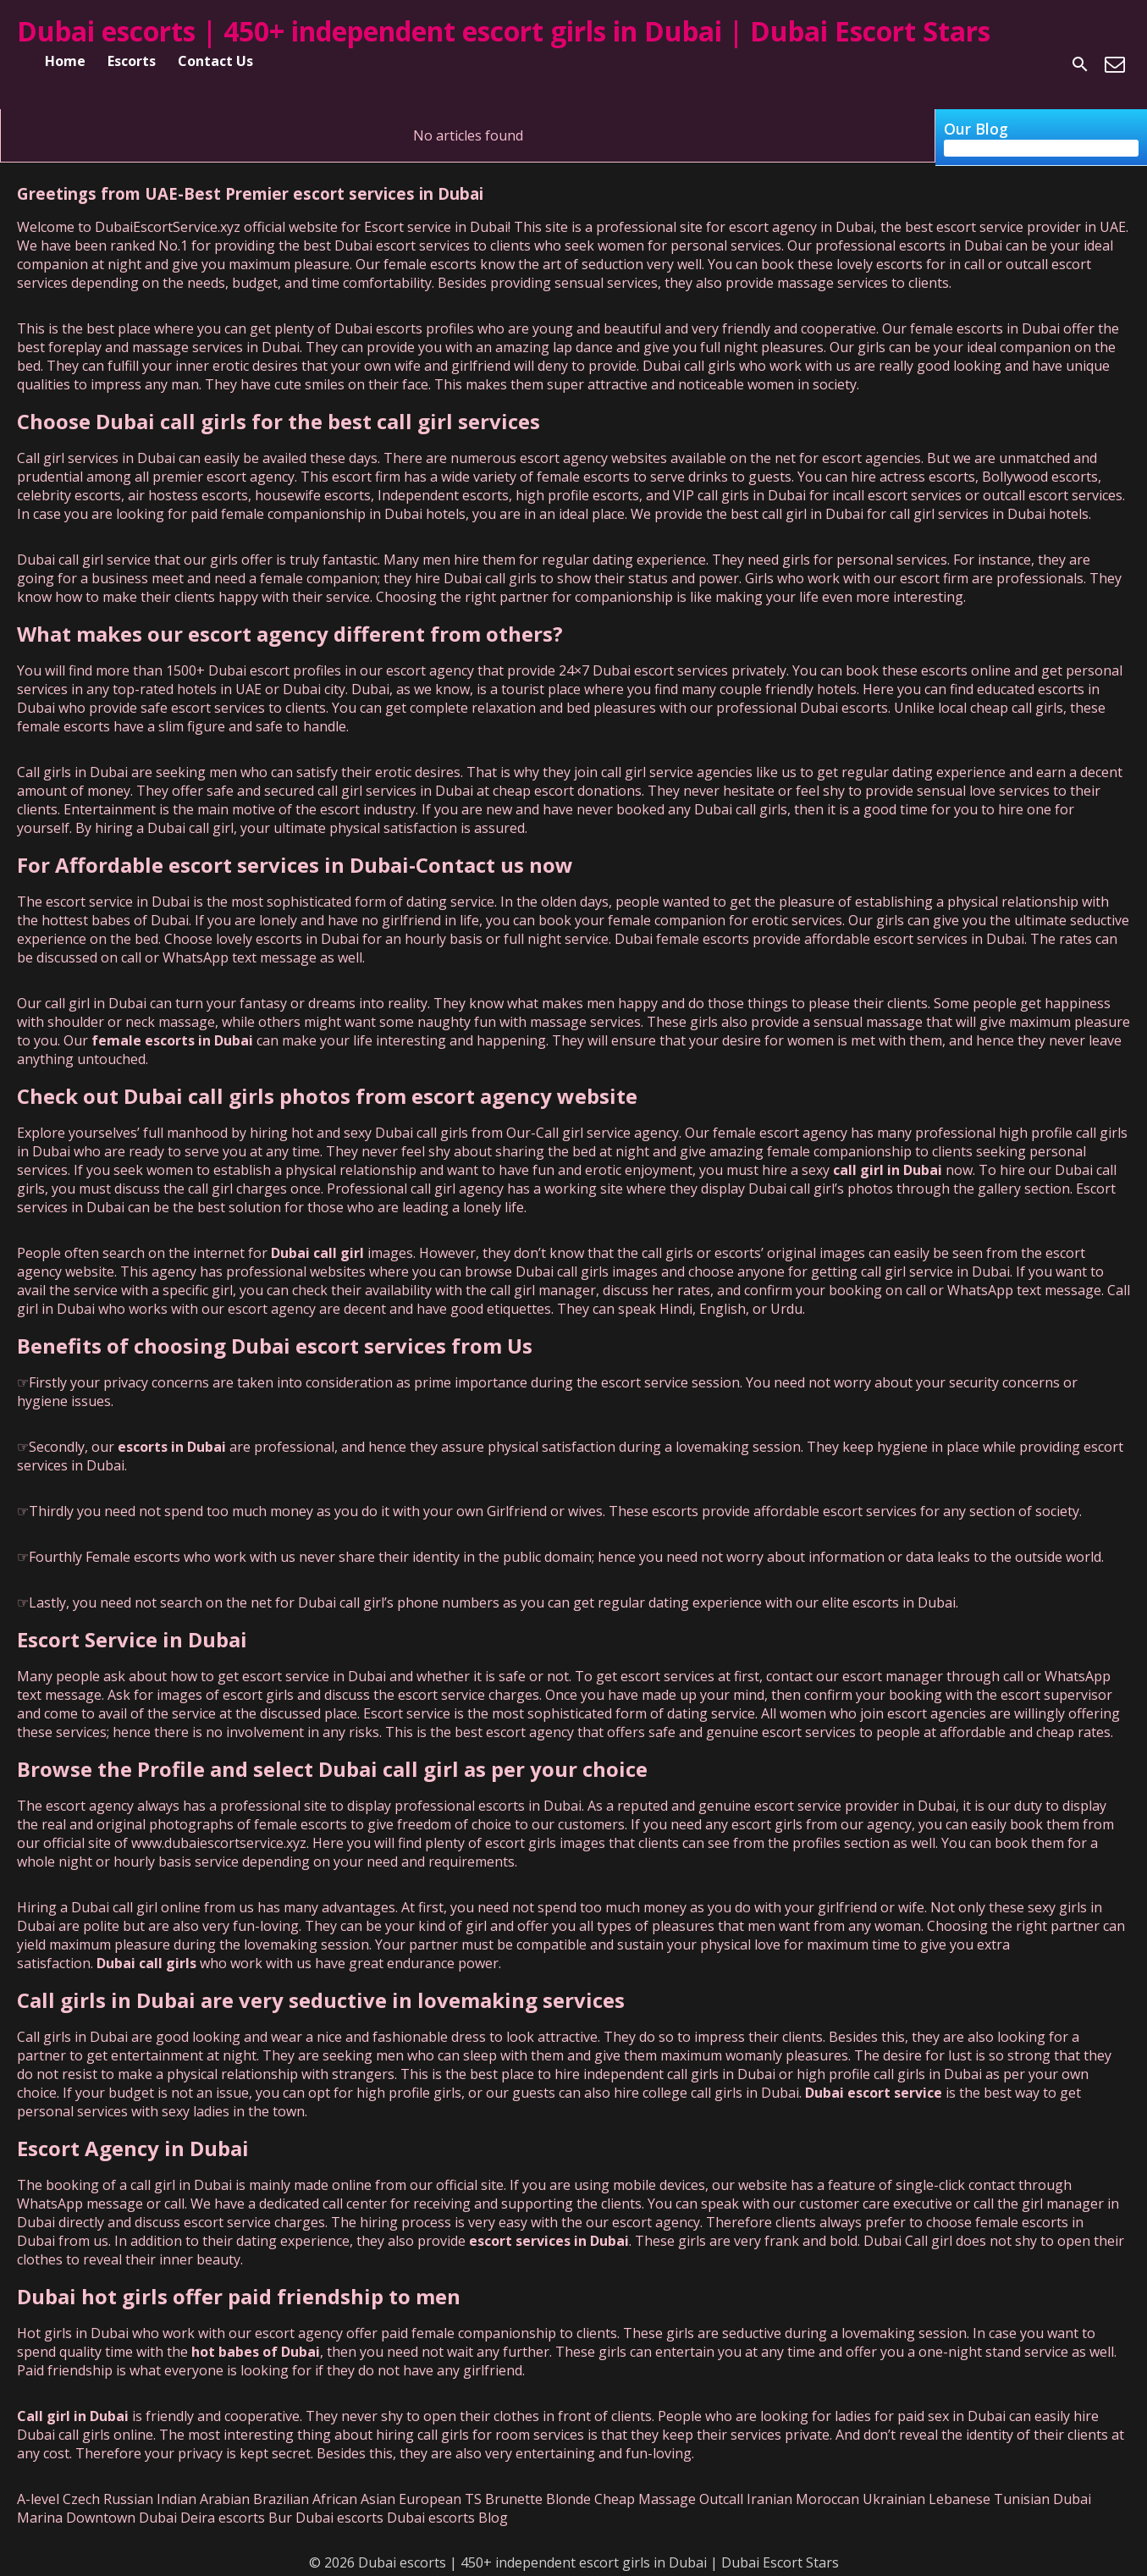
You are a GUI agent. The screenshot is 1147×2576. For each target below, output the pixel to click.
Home (65, 61)
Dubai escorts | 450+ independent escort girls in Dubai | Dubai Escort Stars (503, 31)
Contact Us (215, 61)
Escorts (132, 61)
